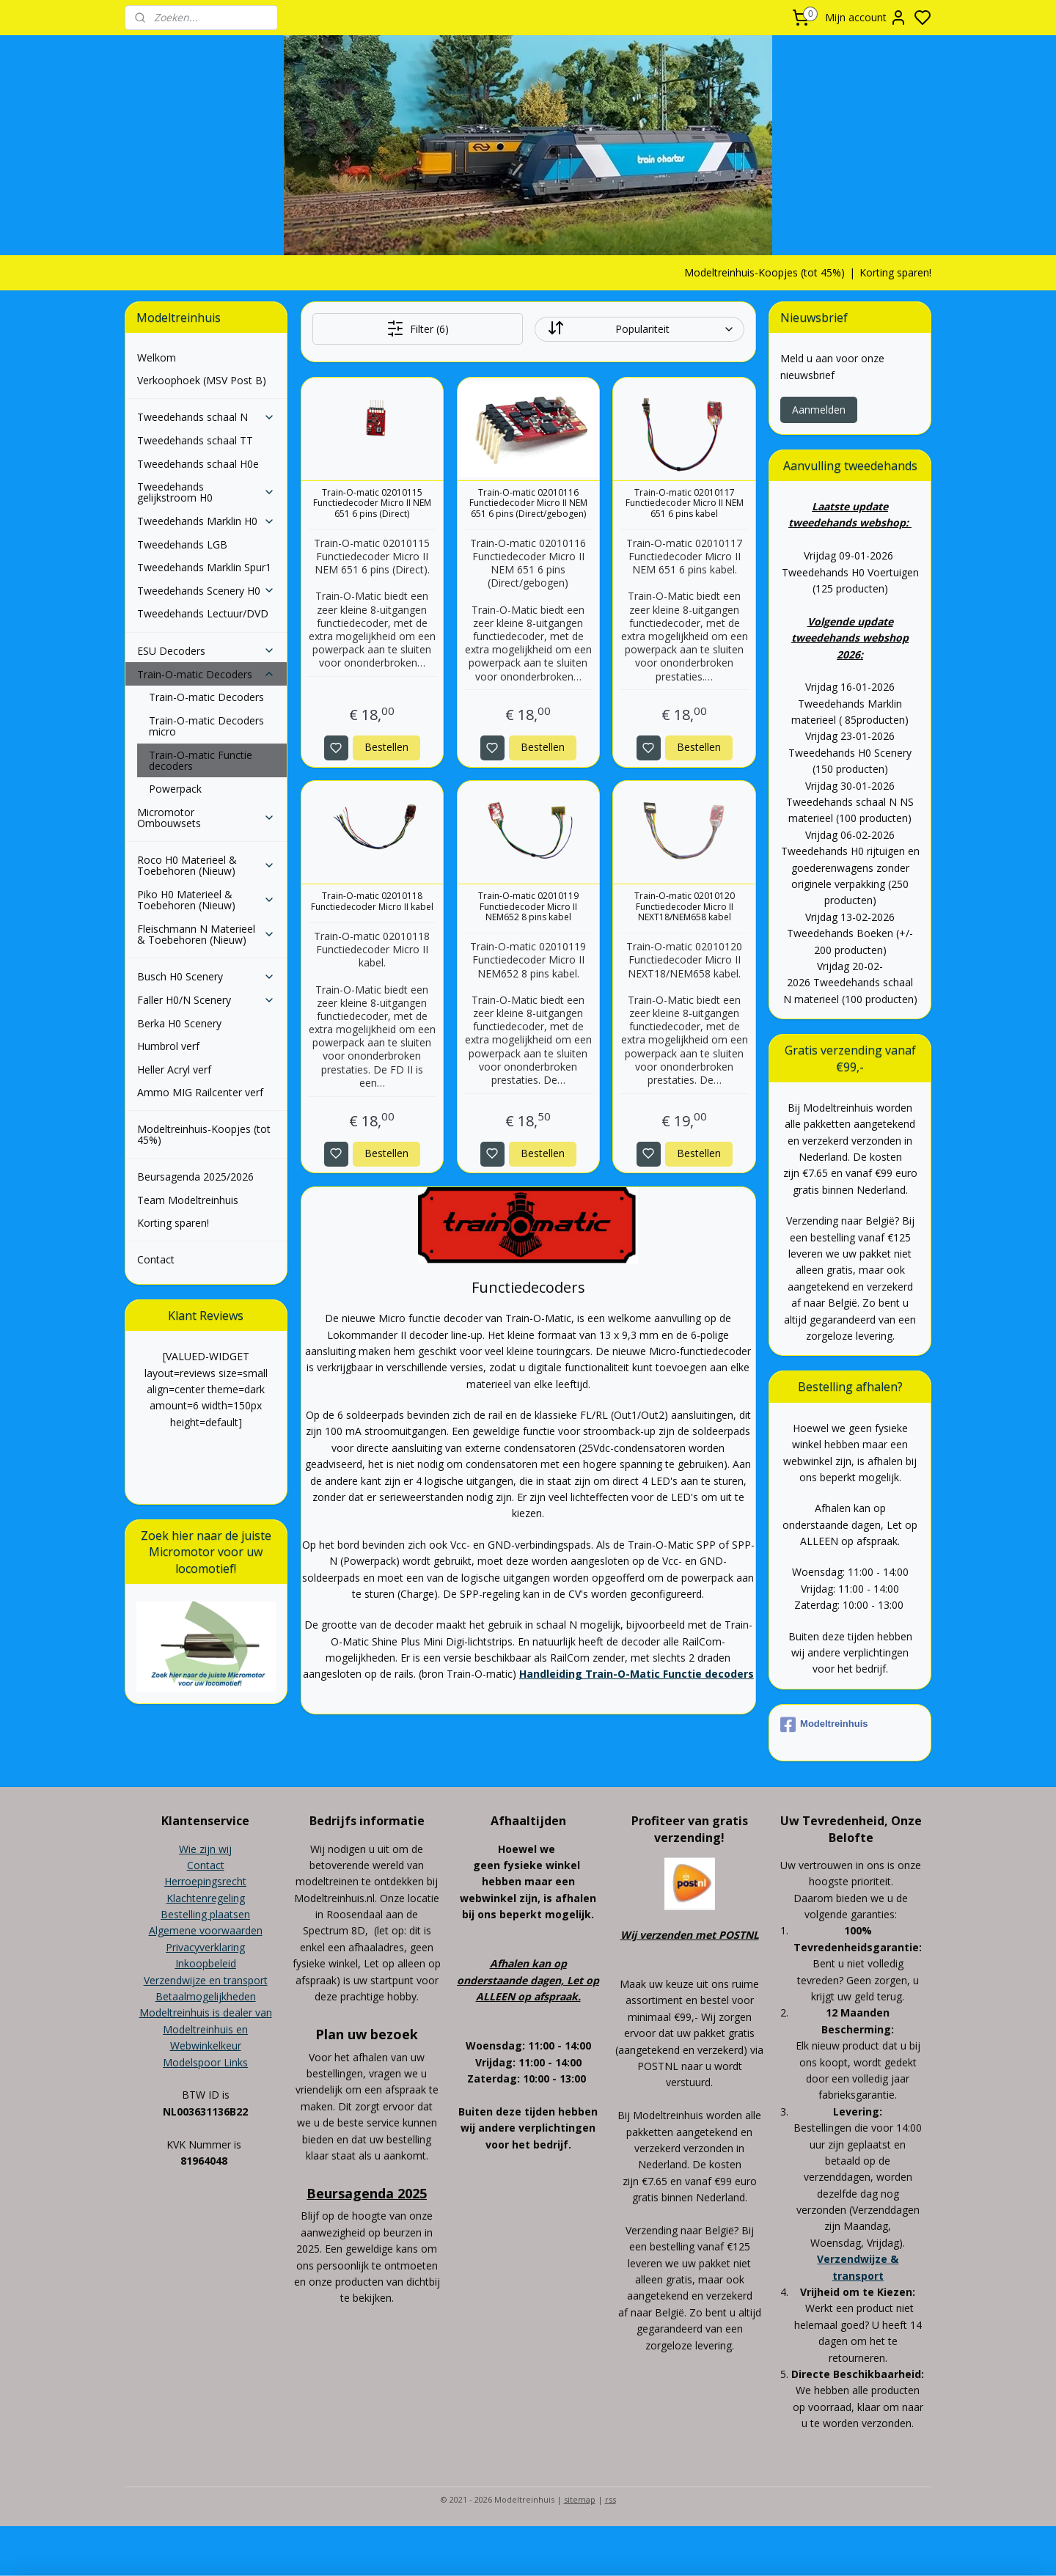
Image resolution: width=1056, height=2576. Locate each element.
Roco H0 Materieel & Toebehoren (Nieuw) (206, 865)
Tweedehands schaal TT (195, 440)
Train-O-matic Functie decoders (200, 760)
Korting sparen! (895, 272)
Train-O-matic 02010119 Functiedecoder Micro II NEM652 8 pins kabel (527, 906)
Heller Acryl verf (174, 1069)
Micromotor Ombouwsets (206, 817)
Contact (156, 1259)
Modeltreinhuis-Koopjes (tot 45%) (764, 272)
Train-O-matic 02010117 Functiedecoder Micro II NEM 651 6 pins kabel (684, 503)
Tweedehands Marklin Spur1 (204, 567)
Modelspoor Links (205, 2062)
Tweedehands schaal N (206, 417)
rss (610, 2499)
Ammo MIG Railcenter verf (200, 1092)
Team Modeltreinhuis (187, 1200)
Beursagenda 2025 (367, 2193)
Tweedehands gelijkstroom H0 (206, 492)
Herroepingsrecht (205, 1881)
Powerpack (175, 789)
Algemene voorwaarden (206, 1930)
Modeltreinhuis (824, 1724)
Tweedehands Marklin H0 (206, 521)
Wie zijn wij (205, 1849)
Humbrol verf (168, 1046)
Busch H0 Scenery (206, 976)
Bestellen (386, 747)
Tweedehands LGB (182, 544)
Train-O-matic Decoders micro (206, 725)
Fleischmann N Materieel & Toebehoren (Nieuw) (206, 934)
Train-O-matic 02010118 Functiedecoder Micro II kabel (372, 901)
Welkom (156, 357)
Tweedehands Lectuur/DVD (202, 613)
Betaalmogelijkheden (205, 1996)
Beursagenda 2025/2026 (195, 1177)
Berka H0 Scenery (179, 1023)
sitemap (579, 2499)
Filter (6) (417, 328)
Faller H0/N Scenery (206, 1000)
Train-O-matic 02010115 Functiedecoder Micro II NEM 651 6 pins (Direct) (372, 503)
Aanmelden (819, 410)
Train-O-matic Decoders (206, 674)
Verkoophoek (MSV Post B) (201, 380)
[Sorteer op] (639, 328)
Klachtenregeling (205, 1898)
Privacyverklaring (205, 1947)
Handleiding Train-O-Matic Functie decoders (635, 1674)
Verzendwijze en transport (206, 1980)
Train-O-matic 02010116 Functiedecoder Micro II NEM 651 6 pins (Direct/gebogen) (528, 503)
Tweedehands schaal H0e (198, 464)
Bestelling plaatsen (205, 1914)
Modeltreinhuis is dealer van (205, 2012)
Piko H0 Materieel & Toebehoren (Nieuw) (206, 899)
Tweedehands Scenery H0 (206, 591)
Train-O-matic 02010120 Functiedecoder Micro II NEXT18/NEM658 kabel (684, 906)
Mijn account (866, 17)
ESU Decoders (206, 651)
